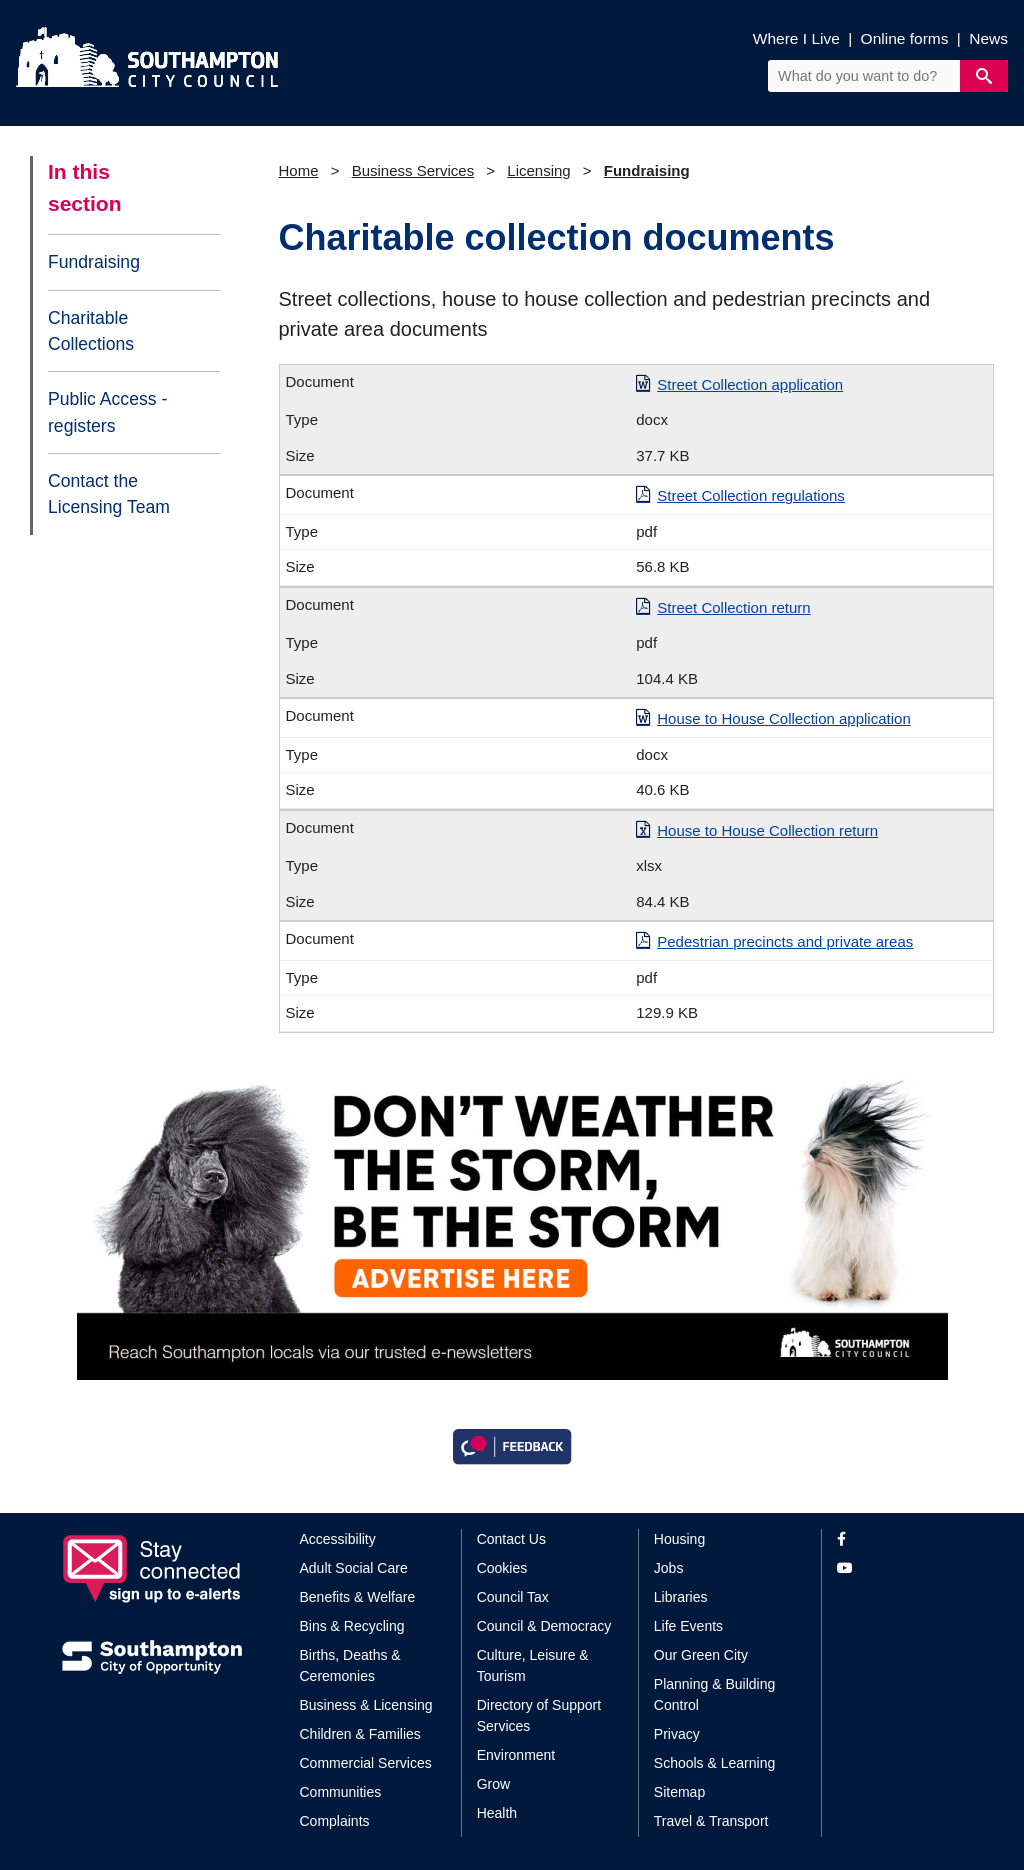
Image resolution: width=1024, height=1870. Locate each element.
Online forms (905, 38)
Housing (679, 1539)
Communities (341, 1792)
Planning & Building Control (714, 1694)
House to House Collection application (783, 718)
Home (299, 170)
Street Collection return (733, 607)
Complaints (335, 1821)
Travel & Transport (711, 1821)
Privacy (677, 1734)
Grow (493, 1784)
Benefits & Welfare (358, 1597)
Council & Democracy (544, 1626)
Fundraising (94, 262)
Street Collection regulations (751, 495)
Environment (516, 1755)
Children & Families (360, 1734)
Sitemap (679, 1792)
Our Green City (701, 1655)
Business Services (413, 170)
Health (497, 1813)
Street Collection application (750, 384)
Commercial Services (366, 1763)
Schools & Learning (714, 1763)
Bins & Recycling (352, 1626)
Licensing (538, 170)
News (988, 38)
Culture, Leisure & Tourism (533, 1665)
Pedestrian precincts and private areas (785, 941)
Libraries (681, 1597)
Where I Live (796, 38)
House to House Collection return (767, 830)
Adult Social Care (354, 1568)
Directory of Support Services (539, 1715)
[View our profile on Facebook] (899, 1539)
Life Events (688, 1626)
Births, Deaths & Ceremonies (350, 1665)
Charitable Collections (91, 331)
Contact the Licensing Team (109, 494)
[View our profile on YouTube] (899, 1568)
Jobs (669, 1568)
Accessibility (338, 1539)
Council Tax (513, 1597)
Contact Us (511, 1539)
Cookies (502, 1568)
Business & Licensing (366, 1705)
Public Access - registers (107, 412)
